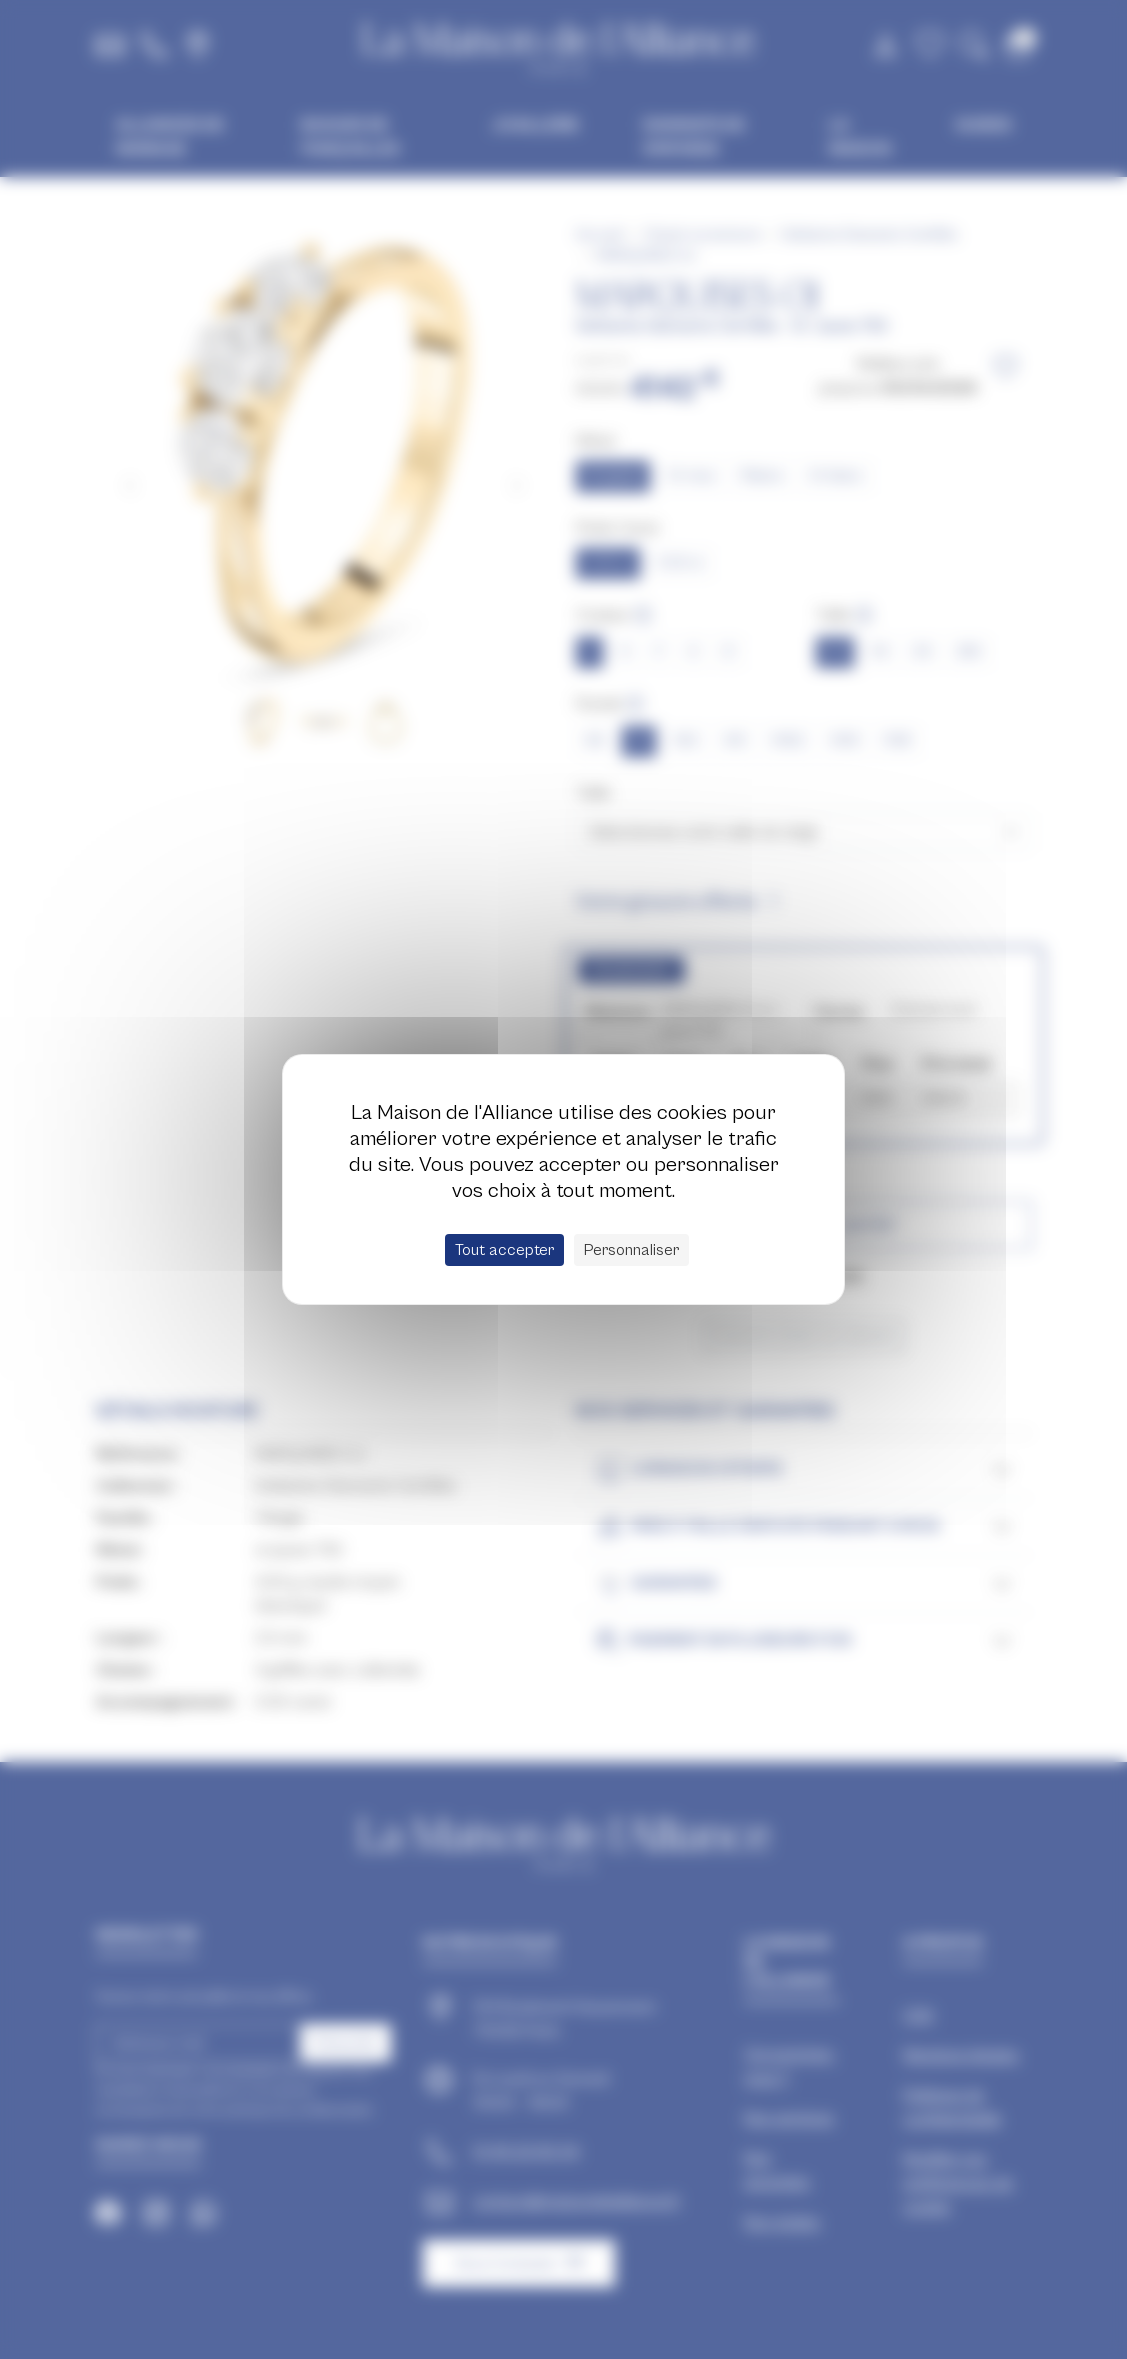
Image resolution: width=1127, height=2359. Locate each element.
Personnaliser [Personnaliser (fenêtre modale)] (631, 1250)
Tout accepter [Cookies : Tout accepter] (504, 1250)
